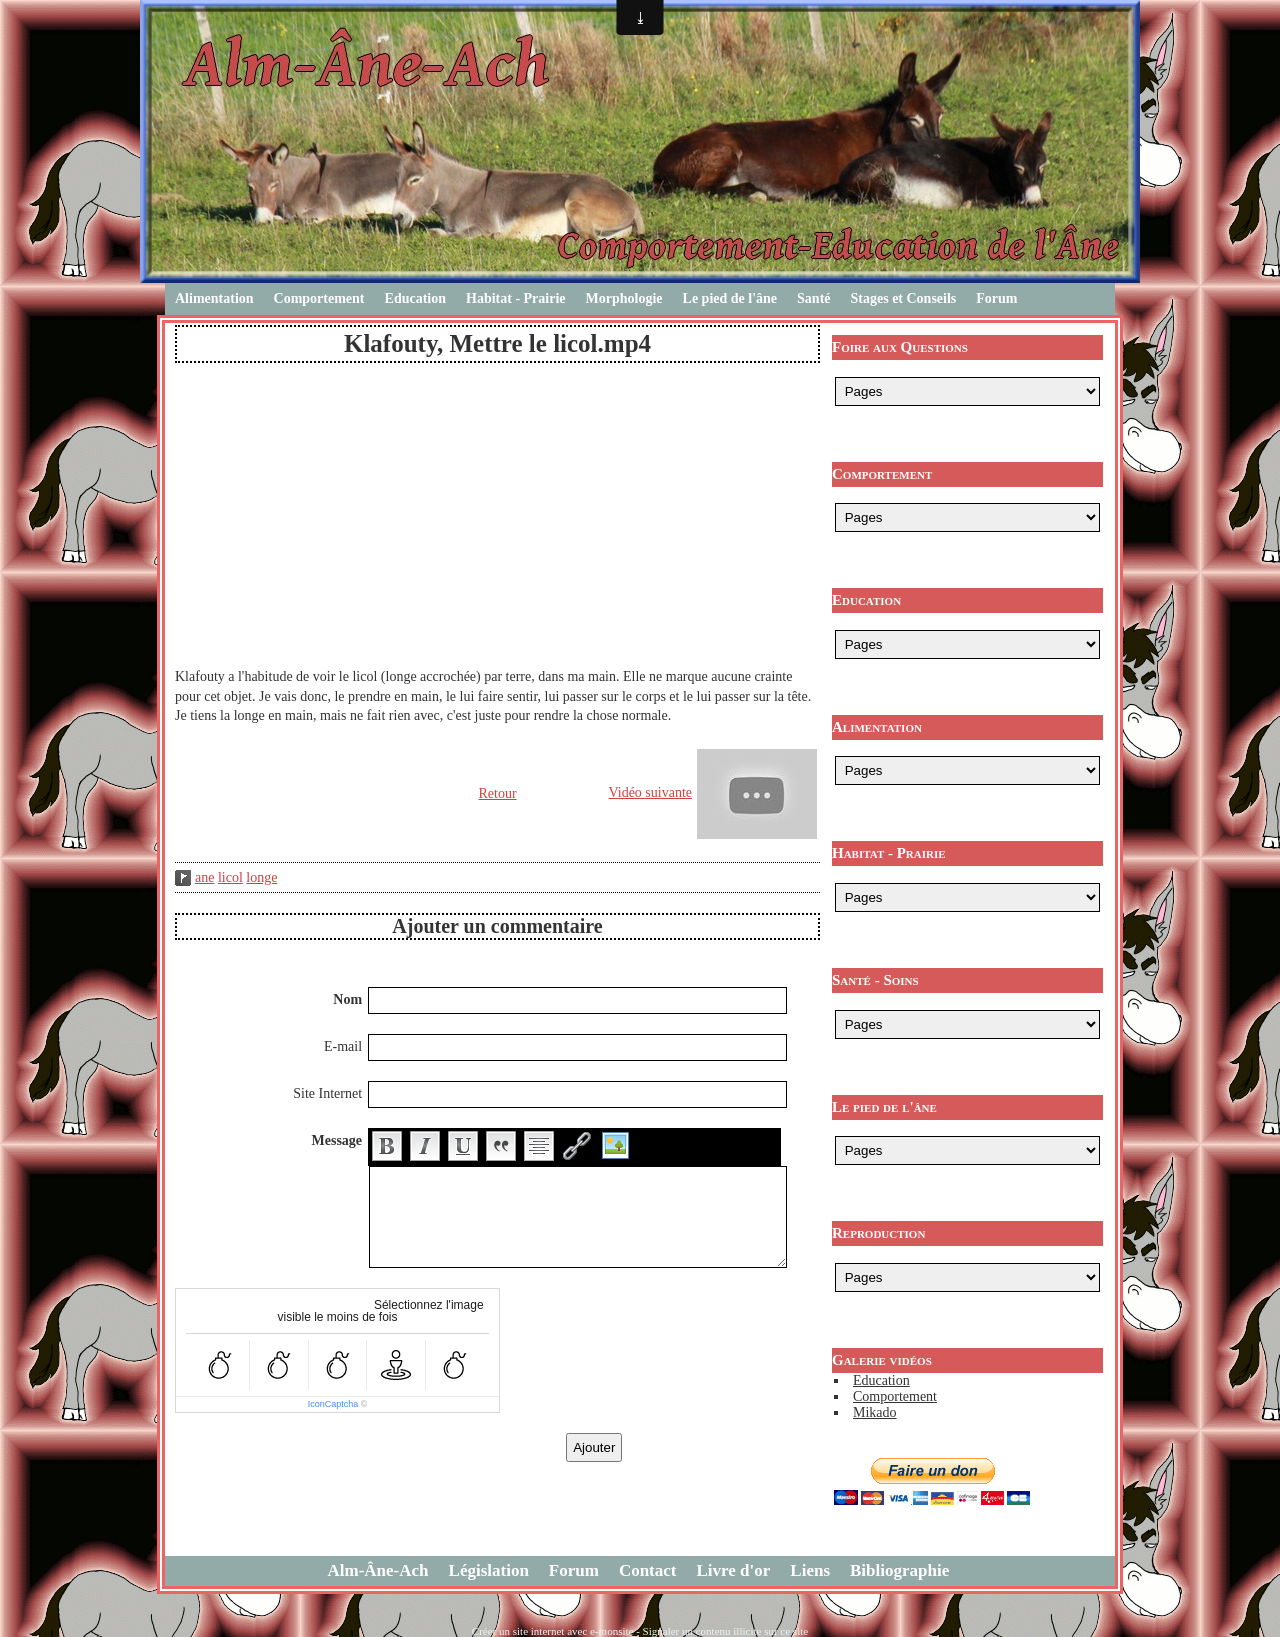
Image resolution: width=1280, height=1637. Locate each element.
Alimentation (214, 298)
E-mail (343, 1046)
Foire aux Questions (900, 347)
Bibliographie (899, 1570)
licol (230, 877)
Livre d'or (734, 1570)
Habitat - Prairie (516, 298)
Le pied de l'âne (730, 298)
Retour (497, 793)
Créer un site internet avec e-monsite (553, 1631)
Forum (996, 298)
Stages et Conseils (904, 298)
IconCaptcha (333, 1404)
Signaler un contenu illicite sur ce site (726, 1631)
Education (415, 298)
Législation (489, 1570)
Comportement (319, 298)
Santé (813, 298)
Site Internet (327, 1093)
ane (204, 877)
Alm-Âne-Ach (378, 1570)
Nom (347, 999)
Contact (648, 1570)
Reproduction (878, 1233)
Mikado (875, 1412)
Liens (810, 1570)
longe (261, 877)
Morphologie (624, 298)
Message (337, 1140)
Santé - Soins (875, 980)
